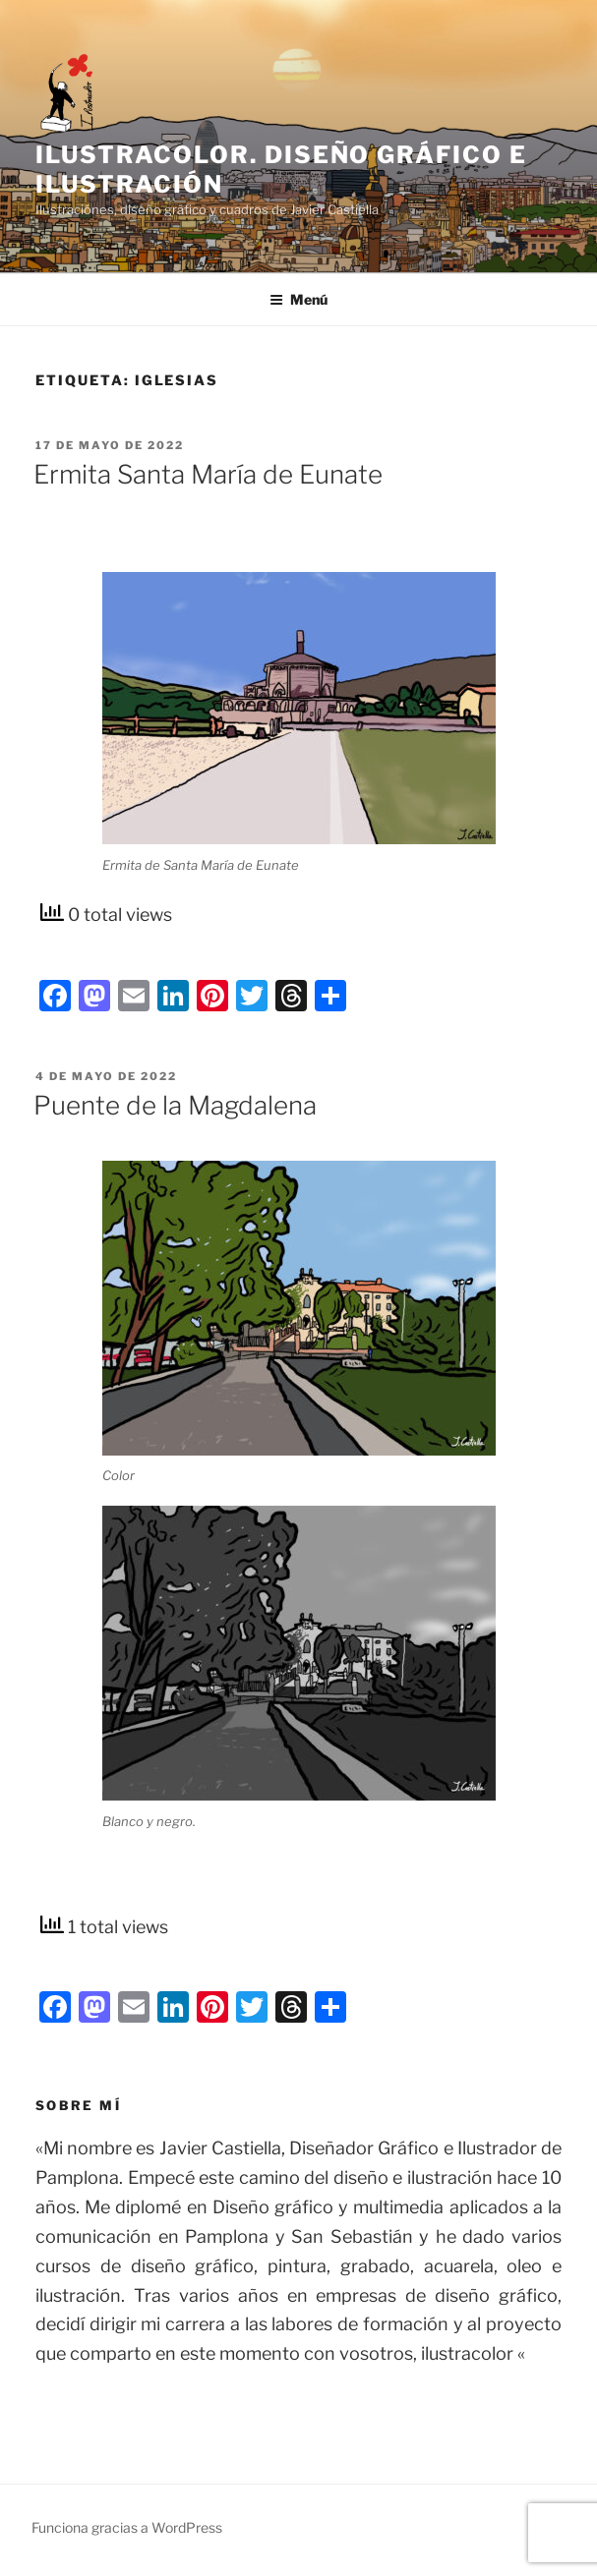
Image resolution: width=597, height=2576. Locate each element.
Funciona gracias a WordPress (126, 2527)
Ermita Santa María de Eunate (208, 474)
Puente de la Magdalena (175, 1105)
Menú (298, 299)
